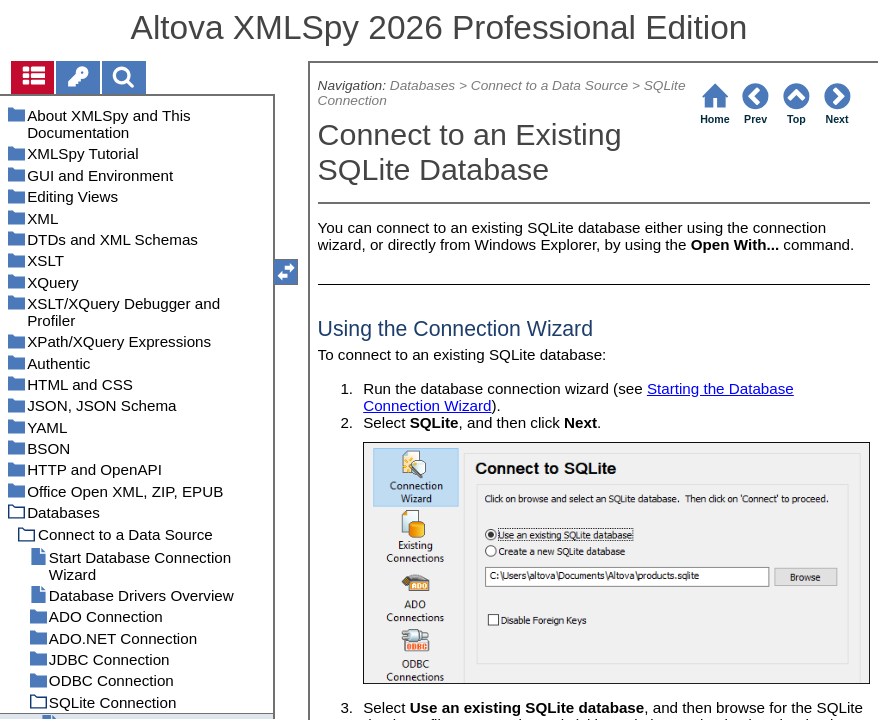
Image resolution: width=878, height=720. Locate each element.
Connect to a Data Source (549, 85)
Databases (422, 85)
